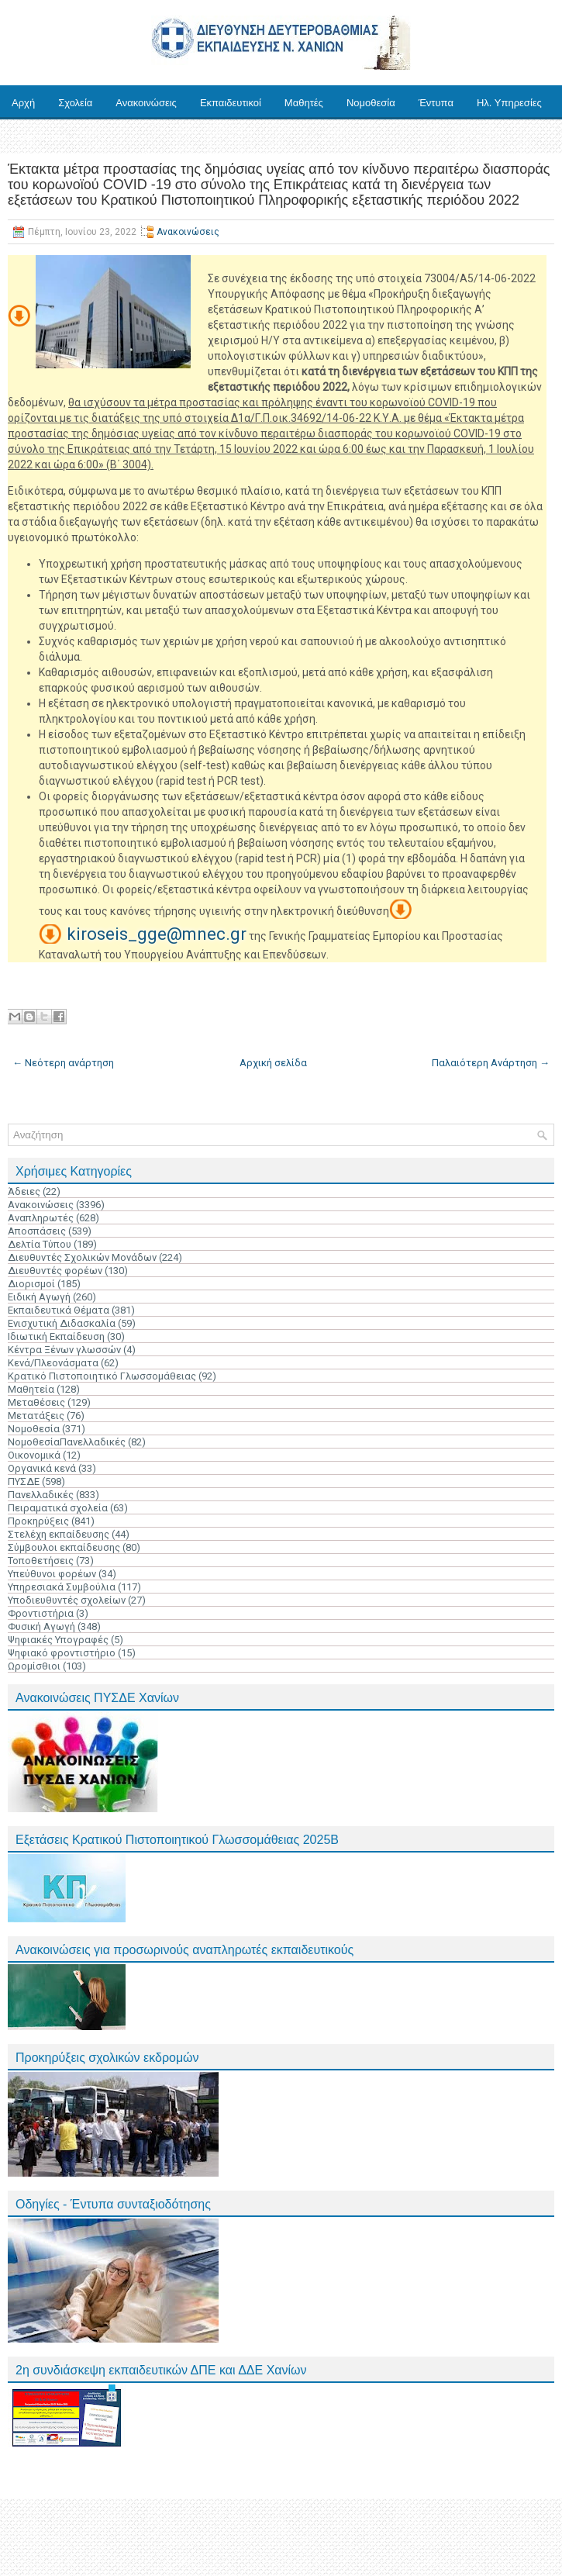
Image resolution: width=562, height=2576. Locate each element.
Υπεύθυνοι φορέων (52, 1574)
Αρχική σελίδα (273, 1063)
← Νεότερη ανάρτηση (63, 1063)
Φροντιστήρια (41, 1613)
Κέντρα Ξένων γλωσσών (64, 1349)
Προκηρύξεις (38, 1521)
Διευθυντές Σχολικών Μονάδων (82, 1257)
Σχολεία (75, 103)
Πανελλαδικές (41, 1494)
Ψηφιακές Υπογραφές (58, 1639)
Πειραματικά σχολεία (58, 1508)
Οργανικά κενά (42, 1468)
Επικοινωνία (39, 137)
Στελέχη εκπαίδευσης (58, 1534)
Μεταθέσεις (36, 1402)
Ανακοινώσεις (146, 103)
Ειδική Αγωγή (39, 1297)
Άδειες (24, 1191)
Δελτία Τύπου (39, 1244)
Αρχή (23, 103)
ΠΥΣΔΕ (24, 1481)
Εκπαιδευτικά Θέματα (58, 1310)
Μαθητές (303, 103)
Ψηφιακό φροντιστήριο (62, 1653)
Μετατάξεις (36, 1415)
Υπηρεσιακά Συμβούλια (62, 1587)
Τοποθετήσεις (41, 1560)
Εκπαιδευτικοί (230, 103)
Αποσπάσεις (37, 1231)
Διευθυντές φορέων (55, 1270)
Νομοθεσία (371, 103)
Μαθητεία (31, 1389)
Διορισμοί (31, 1284)
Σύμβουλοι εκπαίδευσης (64, 1547)
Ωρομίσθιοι (34, 1666)
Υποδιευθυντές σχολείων (67, 1600)
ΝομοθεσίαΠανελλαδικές (67, 1442)
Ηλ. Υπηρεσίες (509, 103)
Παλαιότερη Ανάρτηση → (491, 1063)
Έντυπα (436, 103)
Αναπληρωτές (41, 1218)
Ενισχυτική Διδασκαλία (62, 1323)
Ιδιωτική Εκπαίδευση (56, 1336)
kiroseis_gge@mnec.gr (157, 934)
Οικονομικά (34, 1455)
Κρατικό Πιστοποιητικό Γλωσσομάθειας (102, 1376)
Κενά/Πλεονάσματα (53, 1363)
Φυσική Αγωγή (41, 1626)
